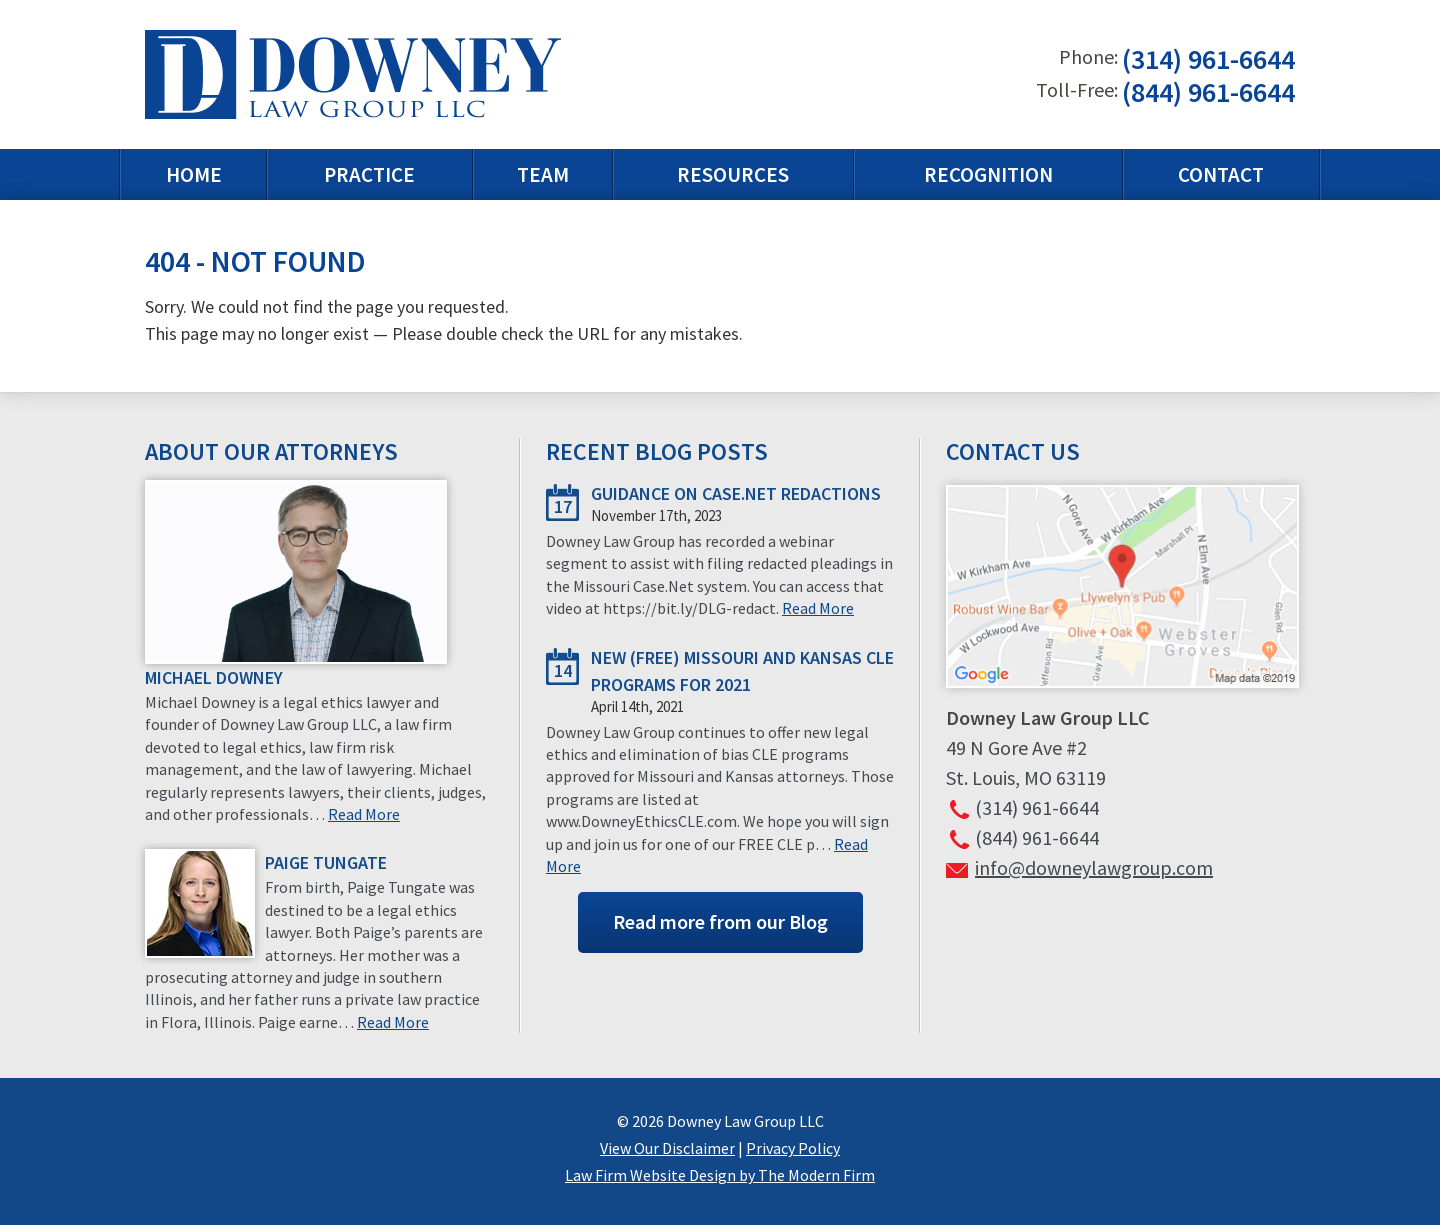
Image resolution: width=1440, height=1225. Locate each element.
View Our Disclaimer (667, 1148)
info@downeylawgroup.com (1094, 867)
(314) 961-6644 (1208, 60)
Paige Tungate (326, 862)
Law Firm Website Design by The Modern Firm (720, 1175)
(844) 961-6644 (1208, 92)
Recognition (988, 174)
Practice (369, 174)
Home (194, 174)
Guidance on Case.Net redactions (736, 493)
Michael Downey (214, 677)
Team (543, 174)
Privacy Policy (793, 1148)
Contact (1221, 174)
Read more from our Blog (720, 921)
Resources (733, 174)
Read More (364, 814)
